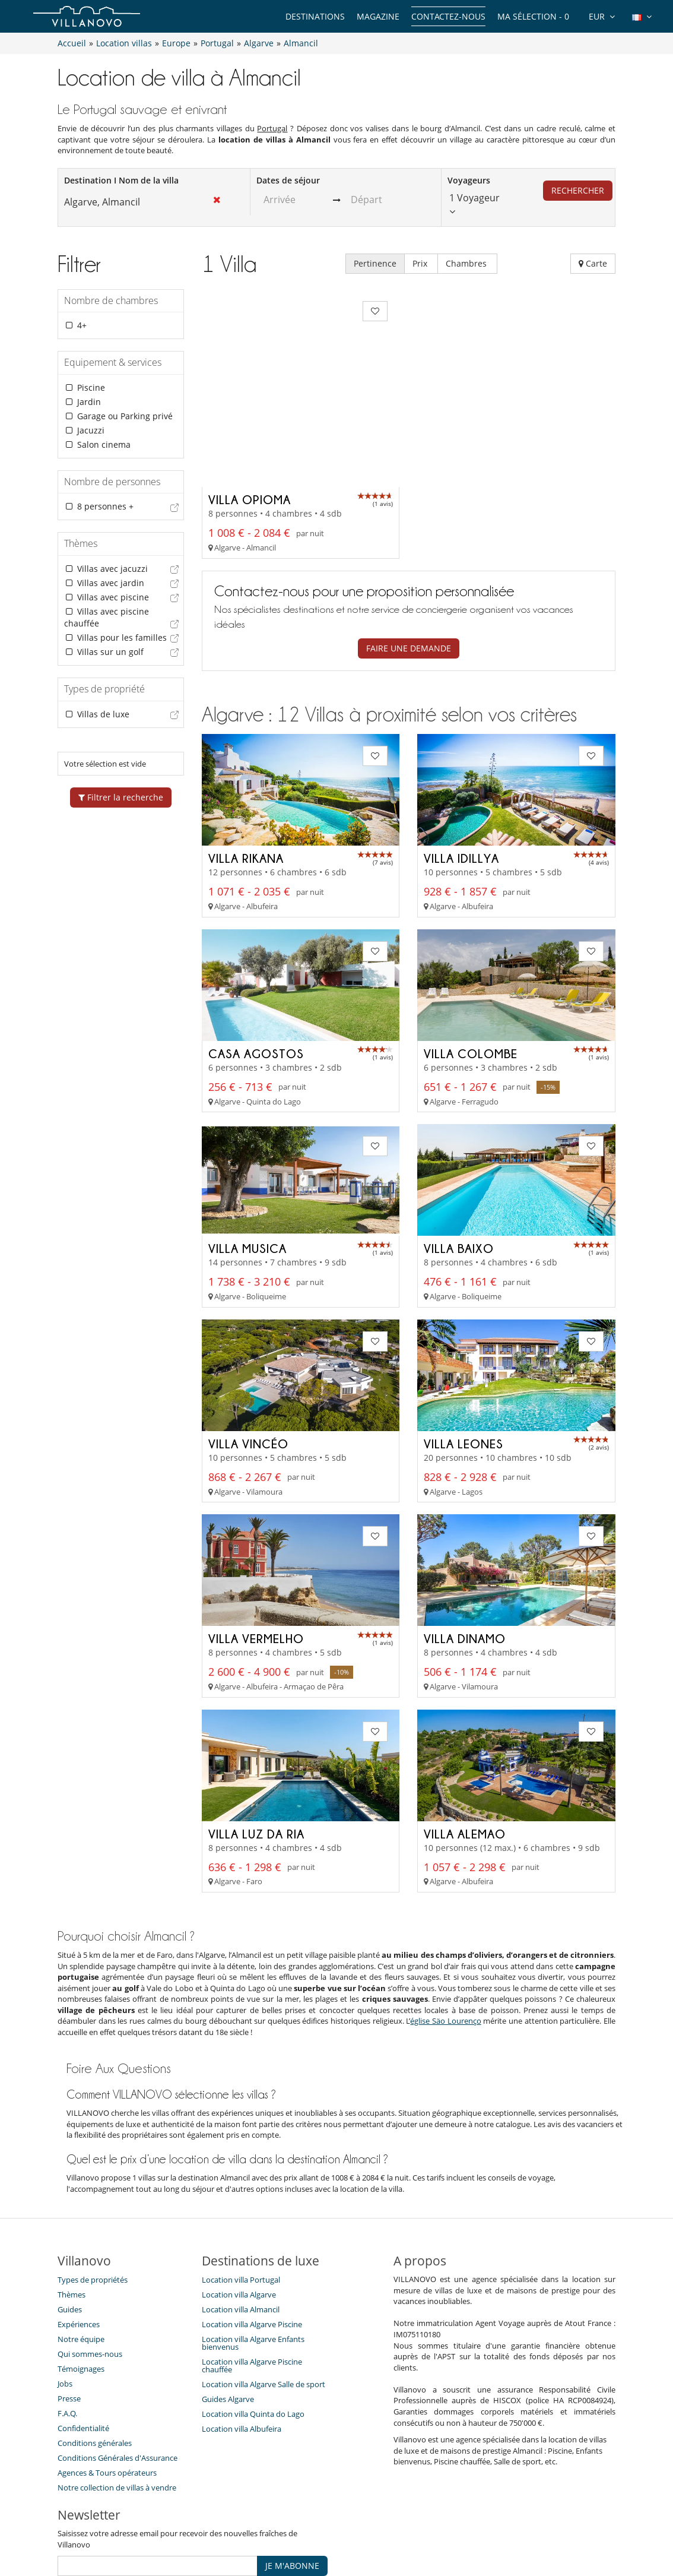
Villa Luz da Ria (256, 1747)
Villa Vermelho (256, 1552)
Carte (593, 263)
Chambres (467, 263)
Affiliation (412, 2525)
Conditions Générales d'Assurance (117, 2371)
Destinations (315, 16)
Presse (69, 2312)
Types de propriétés (93, 2193)
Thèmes (71, 2208)
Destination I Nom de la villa (121, 180)
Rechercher (577, 190)
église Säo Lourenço (445, 1934)
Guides (70, 2223)
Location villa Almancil (241, 2223)
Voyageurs (468, 180)
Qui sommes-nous (90, 2267)
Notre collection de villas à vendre (118, 2401)
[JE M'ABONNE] (158, 2480)
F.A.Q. (67, 2327)
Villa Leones (463, 1356)
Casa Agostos (256, 966)
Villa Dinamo (465, 1552)
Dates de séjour (288, 180)
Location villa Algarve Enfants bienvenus (253, 2257)
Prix (421, 263)
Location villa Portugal (241, 2193)
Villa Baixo (459, 1162)
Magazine (378, 16)
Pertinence (375, 263)
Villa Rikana (246, 772)
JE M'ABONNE (292, 2479)
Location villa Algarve (239, 2208)
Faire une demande (408, 562)
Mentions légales (479, 2525)
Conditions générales (95, 2357)
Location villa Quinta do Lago (253, 2327)
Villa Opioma (249, 413)
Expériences (79, 2238)
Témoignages (81, 2282)
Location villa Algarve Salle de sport (263, 2298)
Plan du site (355, 2525)
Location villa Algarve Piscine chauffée (252, 2279)
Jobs (65, 2297)
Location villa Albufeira (241, 2342)
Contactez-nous (448, 16)
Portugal (272, 128)
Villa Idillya (461, 772)
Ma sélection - (533, 16)
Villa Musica (247, 1162)
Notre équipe (81, 2253)
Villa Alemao (465, 1747)
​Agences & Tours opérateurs (107, 2386)
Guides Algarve (228, 2313)
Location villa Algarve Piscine (252, 2238)
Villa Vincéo (248, 1356)
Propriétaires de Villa (277, 2525)
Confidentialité (83, 2342)
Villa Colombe (471, 966)
